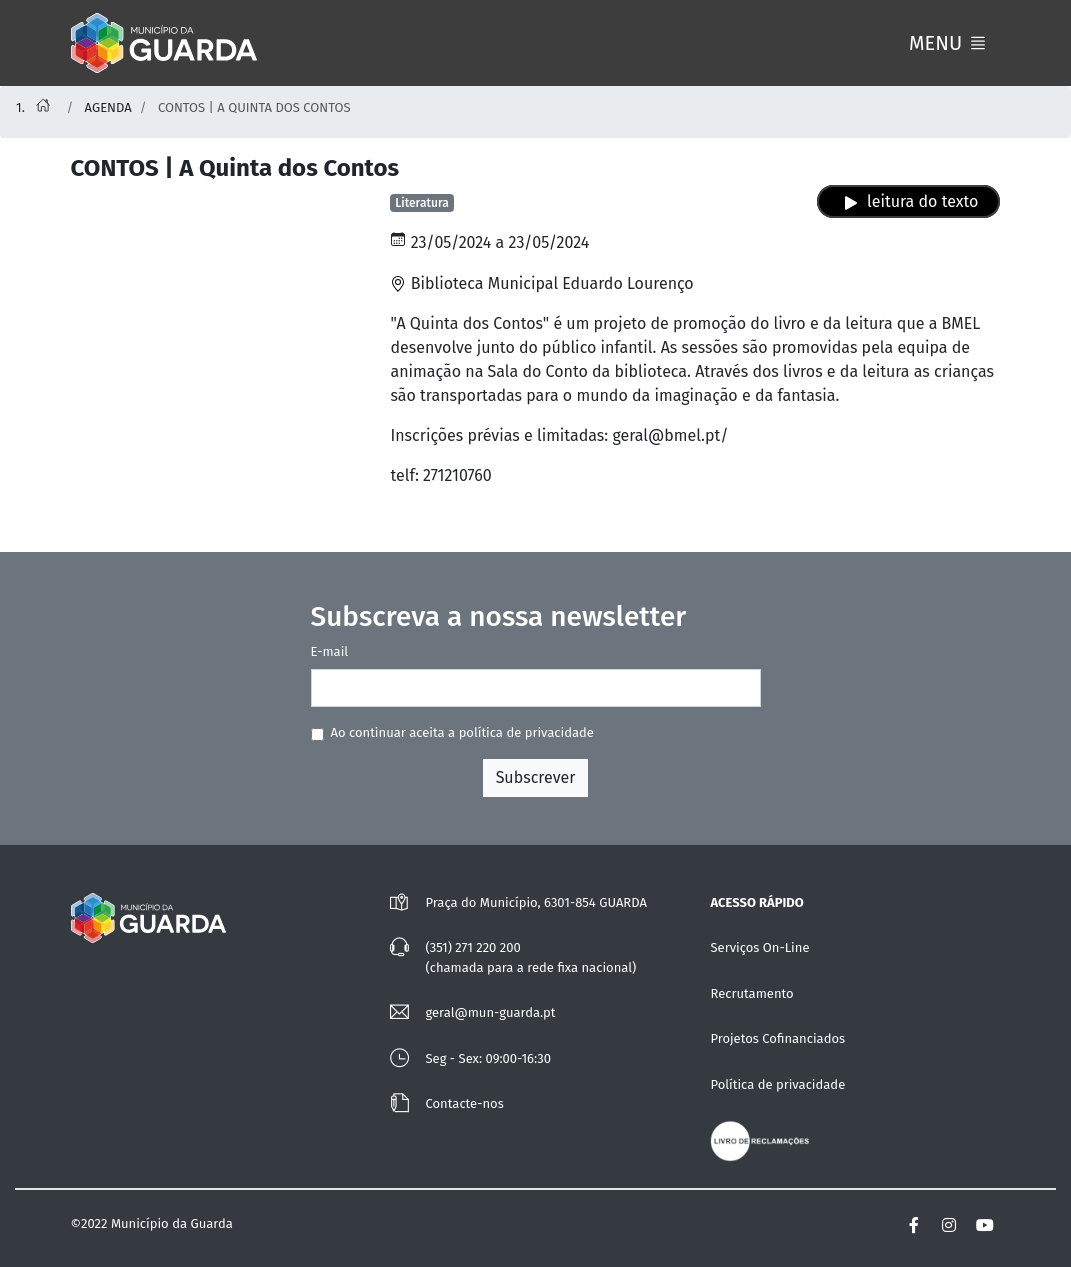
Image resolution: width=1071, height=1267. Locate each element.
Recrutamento (751, 993)
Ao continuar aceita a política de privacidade (462, 732)
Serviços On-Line (759, 947)
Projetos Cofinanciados (777, 1038)
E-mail (330, 651)
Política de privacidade (777, 1084)
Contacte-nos (464, 1103)
